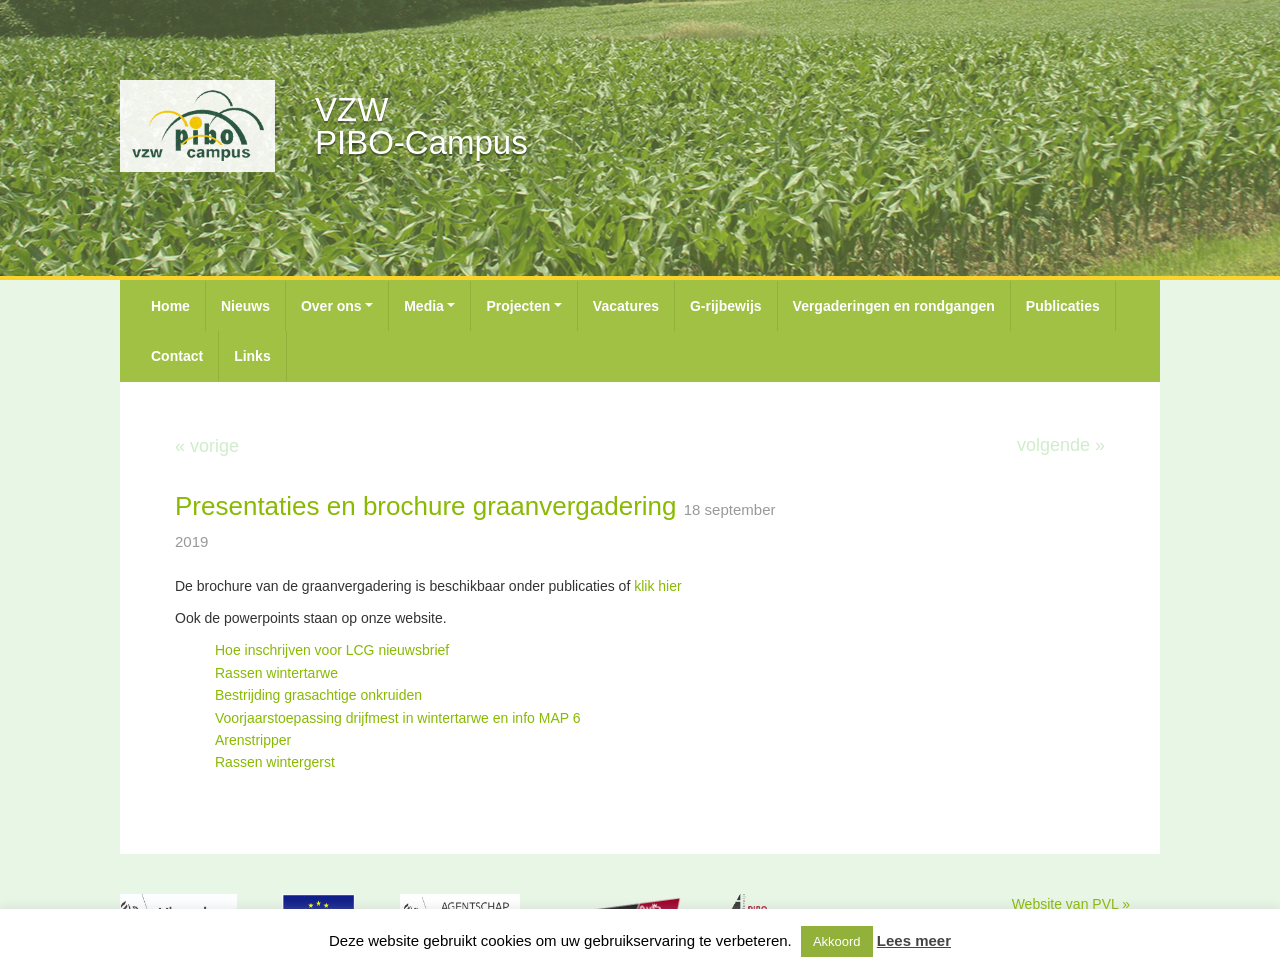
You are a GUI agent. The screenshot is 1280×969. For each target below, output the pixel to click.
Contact (177, 356)
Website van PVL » (1071, 904)
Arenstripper (253, 740)
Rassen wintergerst (277, 762)
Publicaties (1063, 306)
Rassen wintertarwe (276, 673)
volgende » (1061, 445)
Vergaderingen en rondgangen (894, 306)
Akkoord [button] (837, 941)
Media (424, 306)
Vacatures (626, 306)
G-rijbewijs (726, 306)
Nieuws (245, 306)
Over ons (331, 306)
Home (170, 306)
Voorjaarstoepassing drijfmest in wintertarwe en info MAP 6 (397, 718)
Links (252, 356)
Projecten (518, 306)
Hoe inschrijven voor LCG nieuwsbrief (332, 650)
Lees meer (914, 940)
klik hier (659, 586)
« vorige (207, 446)
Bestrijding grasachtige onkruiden (318, 695)
